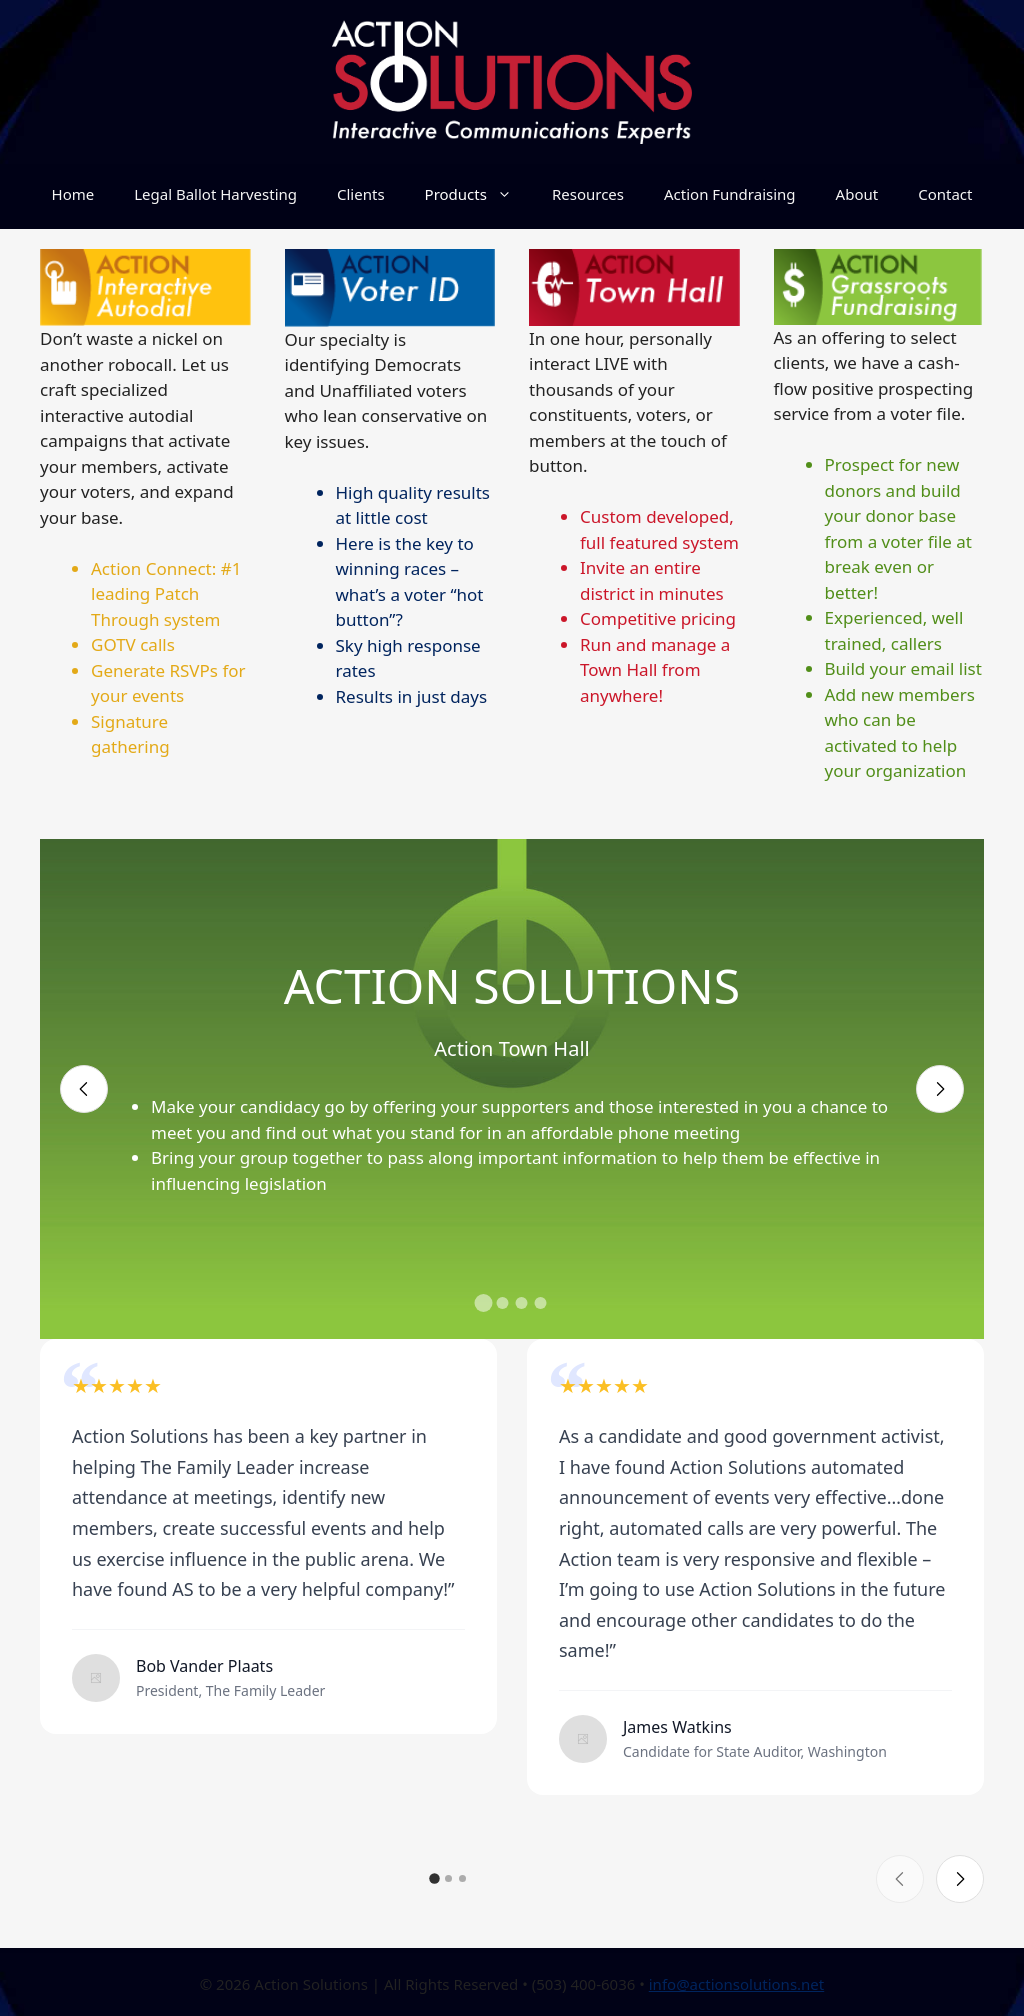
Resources (588, 194)
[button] (484, 1303)
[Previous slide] (84, 1089)
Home (73, 194)
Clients (361, 194)
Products (478, 194)
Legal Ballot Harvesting (215, 194)
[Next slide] (940, 1089)
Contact (945, 194)
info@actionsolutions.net (737, 1984)
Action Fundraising (730, 194)
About (857, 194)
